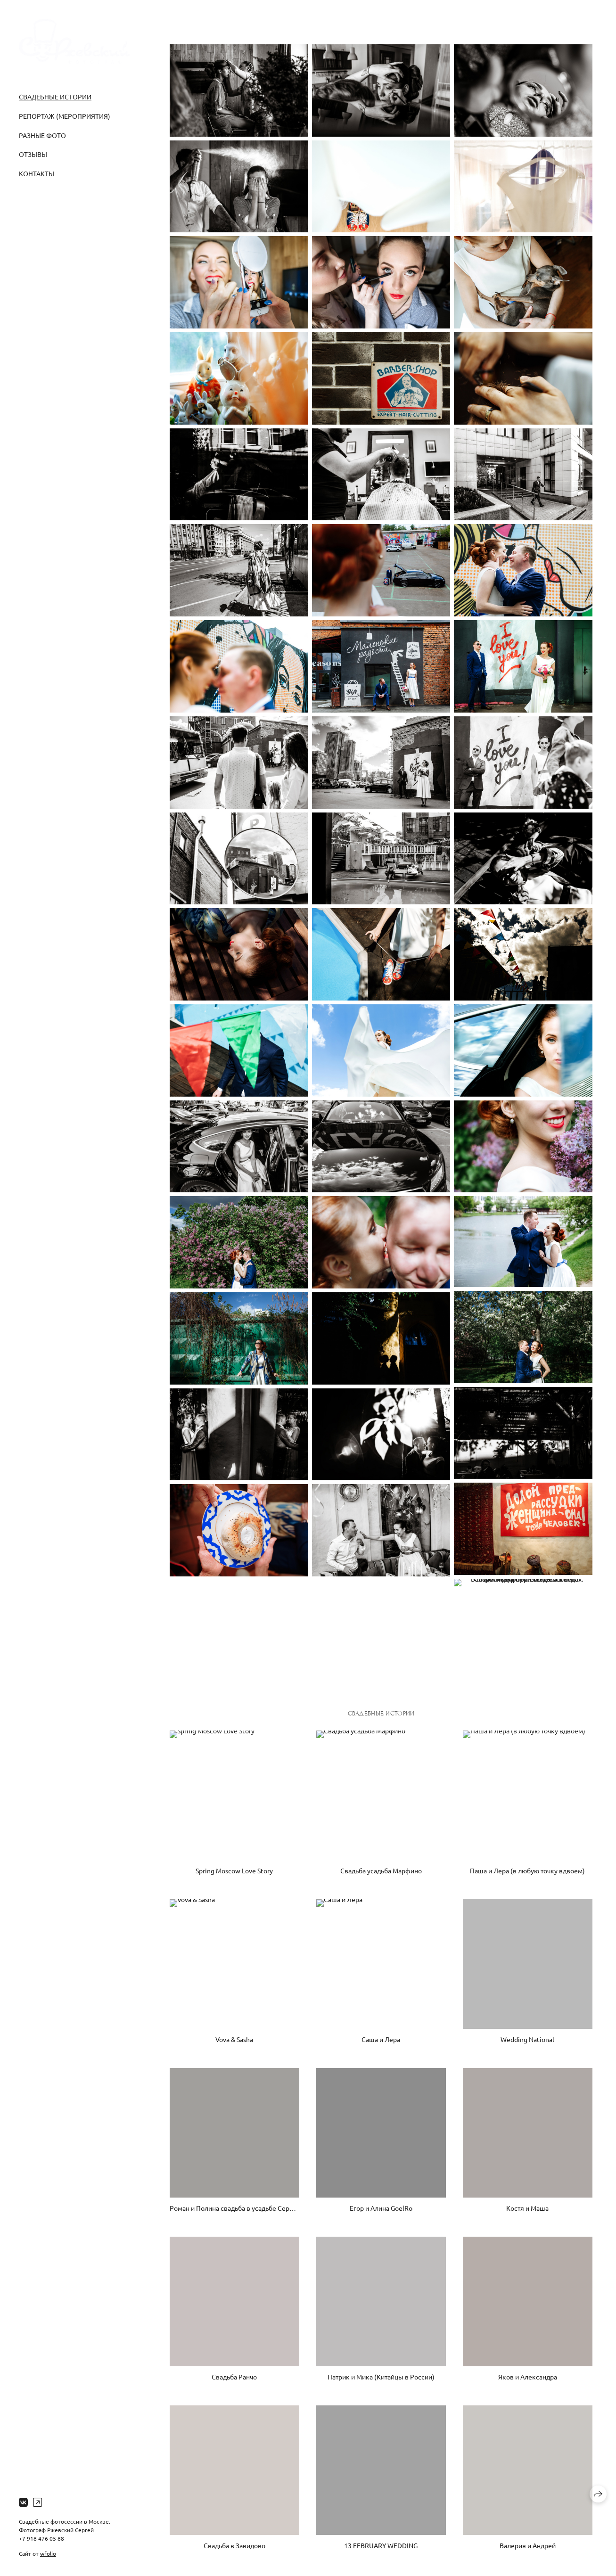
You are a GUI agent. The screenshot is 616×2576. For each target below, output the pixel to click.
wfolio (48, 2553)
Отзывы (33, 154)
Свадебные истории (55, 96)
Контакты (36, 173)
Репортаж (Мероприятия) (64, 116)
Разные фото (42, 135)
